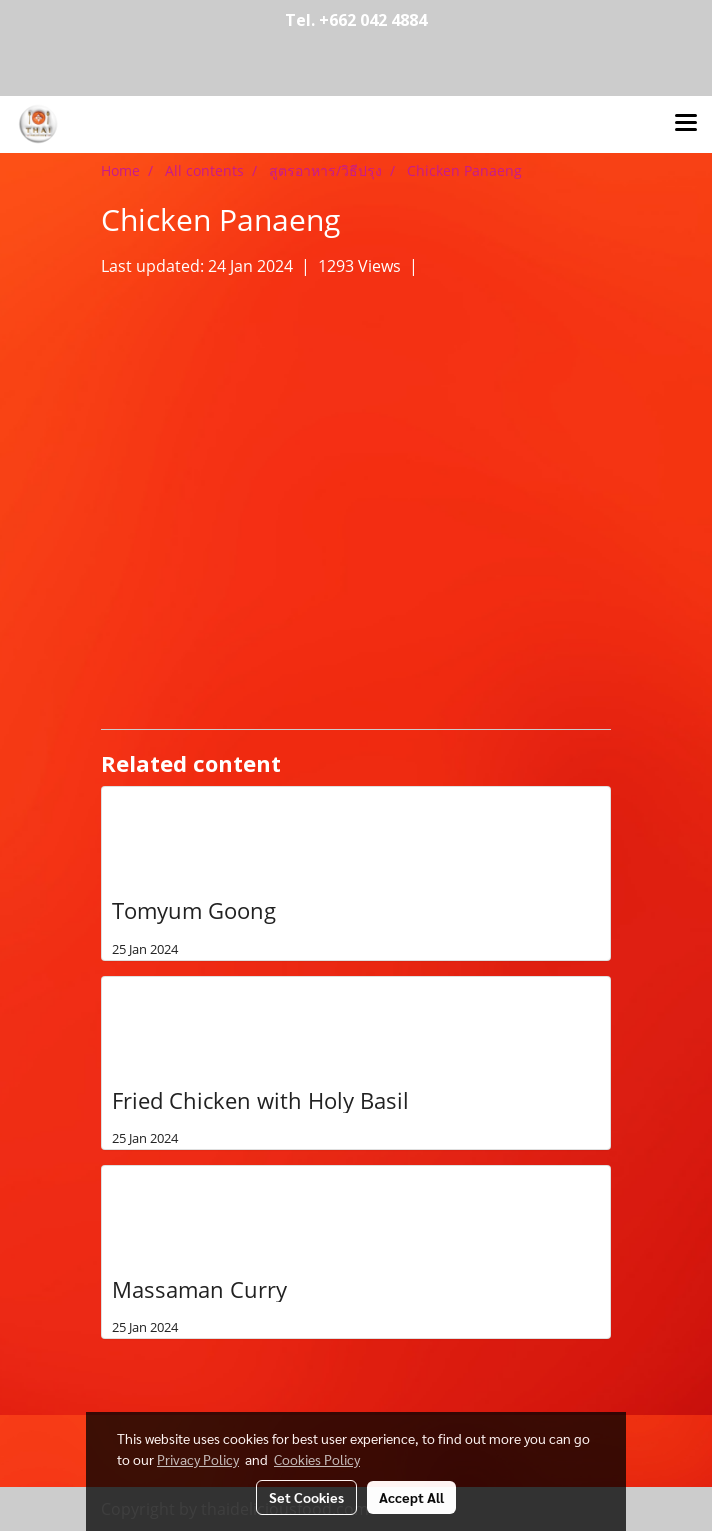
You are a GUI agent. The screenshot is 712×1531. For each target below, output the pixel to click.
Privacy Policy (198, 1459)
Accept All (411, 1497)
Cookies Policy (317, 1459)
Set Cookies (306, 1497)
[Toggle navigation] (686, 124)
